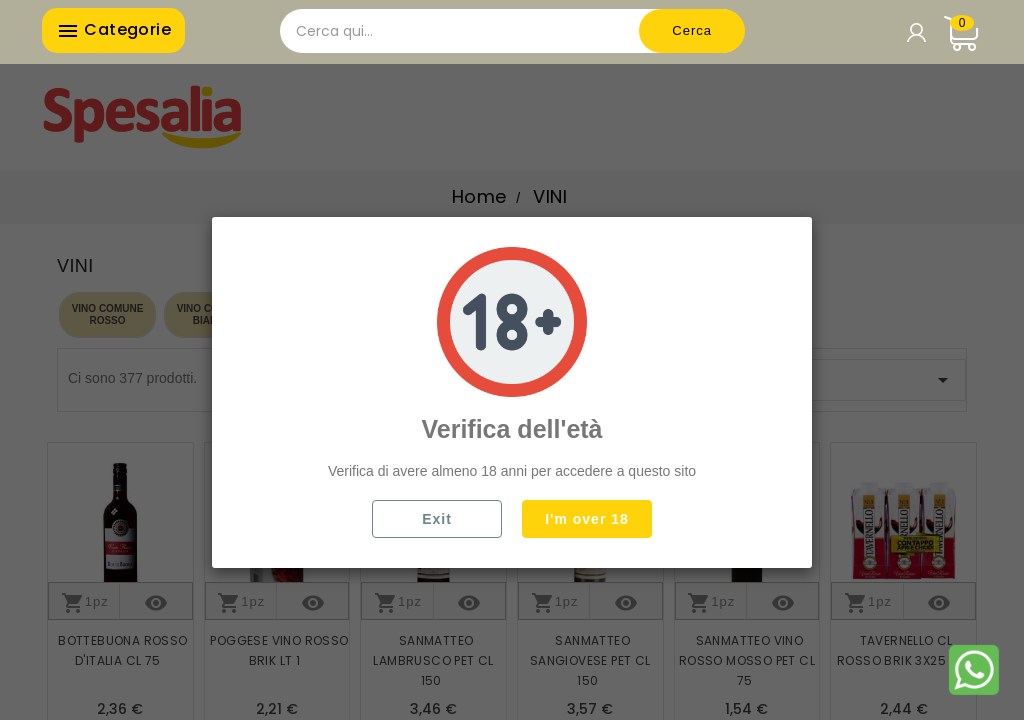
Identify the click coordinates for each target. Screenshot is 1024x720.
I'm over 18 (587, 519)
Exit (437, 519)
